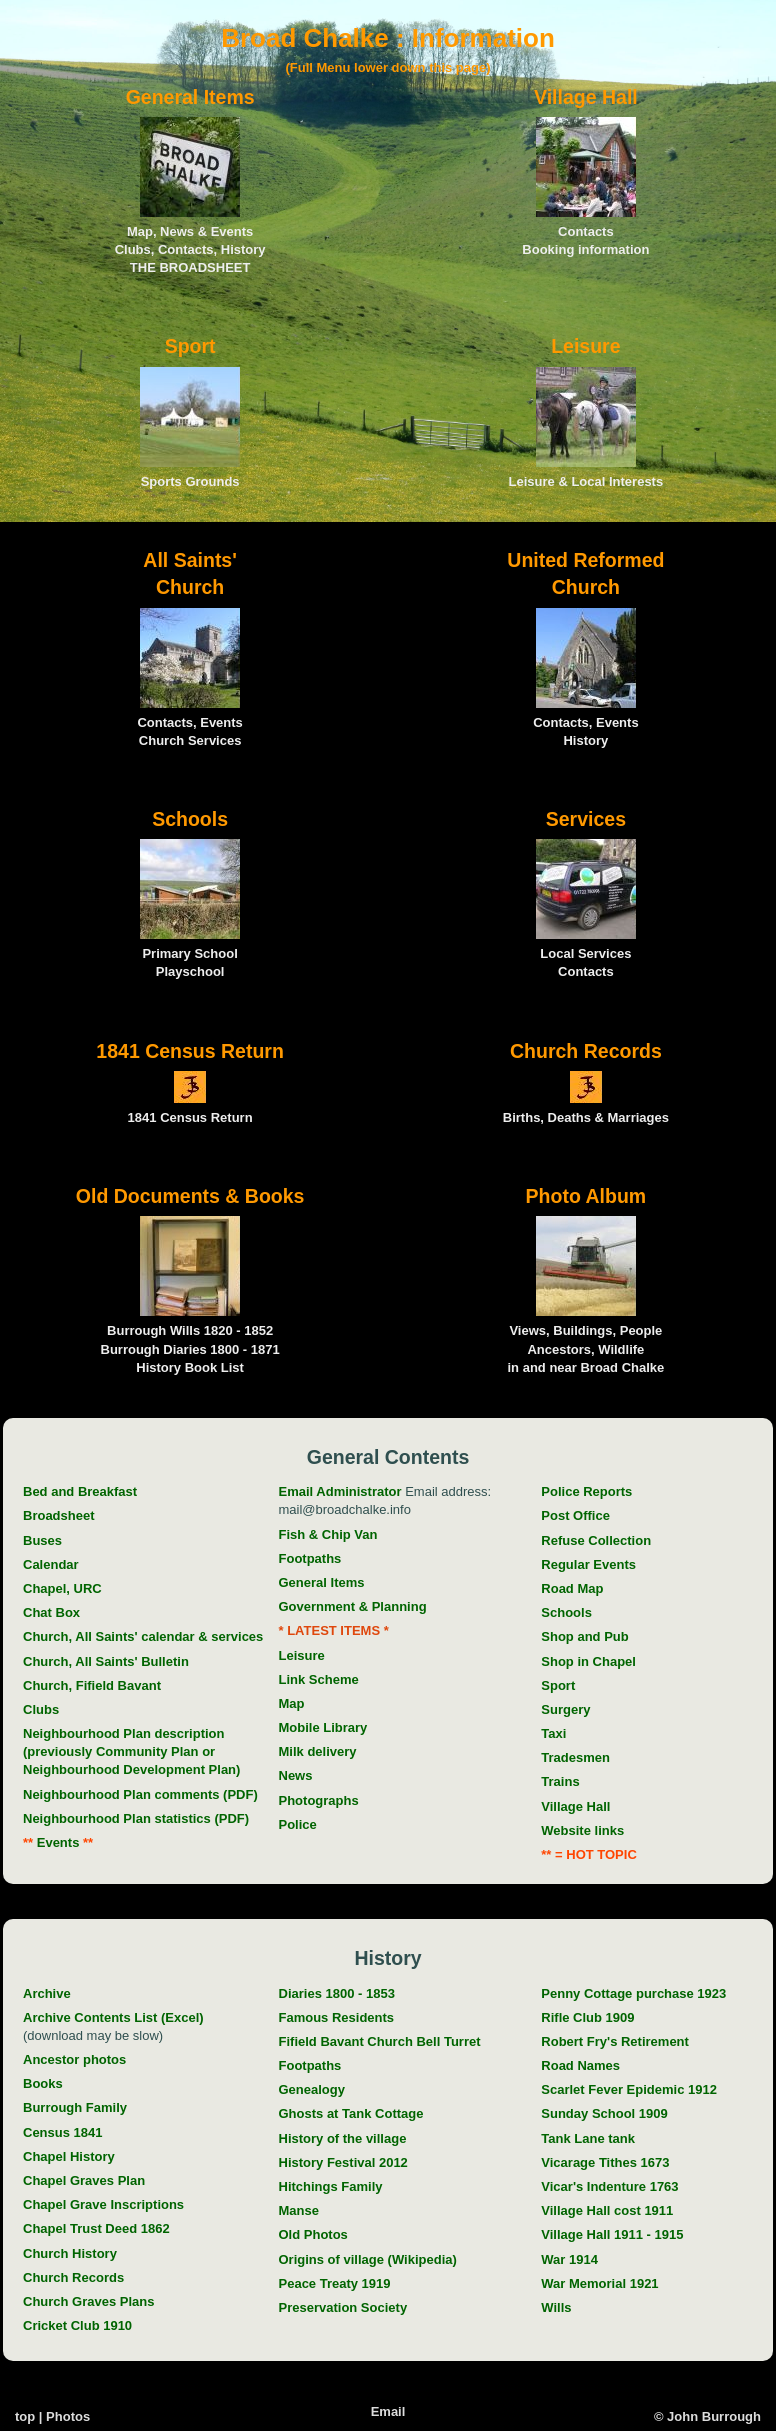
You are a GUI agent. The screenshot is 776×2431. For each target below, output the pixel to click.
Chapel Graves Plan (84, 2180)
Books (43, 2083)
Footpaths (310, 1558)
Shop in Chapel (588, 1661)
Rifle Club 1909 (587, 2017)
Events (53, 1842)
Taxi (553, 1733)
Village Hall (575, 1806)
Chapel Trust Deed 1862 (96, 2228)
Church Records (73, 2277)
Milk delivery (318, 1751)
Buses (42, 1540)
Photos (68, 2416)
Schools (566, 1612)
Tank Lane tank (588, 2138)
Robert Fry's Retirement (615, 2041)
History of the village (343, 2138)
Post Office (575, 1515)
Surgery (565, 1709)
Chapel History (69, 2156)
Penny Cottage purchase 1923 (633, 1993)
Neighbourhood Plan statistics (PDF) (136, 1818)
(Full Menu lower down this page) (387, 67)
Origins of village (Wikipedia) (368, 2259)
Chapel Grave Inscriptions (103, 2204)
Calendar (51, 1564)
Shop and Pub (584, 1636)
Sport (558, 1685)
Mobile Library (323, 1727)
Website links (582, 1830)
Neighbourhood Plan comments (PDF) (140, 1794)
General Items (322, 1582)
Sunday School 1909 (604, 2113)
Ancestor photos (74, 2059)
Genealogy (312, 2089)
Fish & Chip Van (328, 1534)
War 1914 (569, 2259)
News (296, 1775)
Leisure (302, 1655)
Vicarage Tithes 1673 (605, 2162)
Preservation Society (343, 2307)
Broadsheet (59, 1515)
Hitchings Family (331, 2186)
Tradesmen (575, 1757)
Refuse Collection (596, 1540)
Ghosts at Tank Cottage (351, 2113)
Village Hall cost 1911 (607, 2210)
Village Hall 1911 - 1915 (612, 2234)
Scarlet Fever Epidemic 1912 (629, 2089)
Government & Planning (353, 1606)
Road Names (580, 2065)
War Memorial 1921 (599, 2283)
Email (388, 2411)
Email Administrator (340, 1491)
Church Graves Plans (89, 2301)
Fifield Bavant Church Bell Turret (380, 2041)
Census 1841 (63, 2132)
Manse (299, 2210)
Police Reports (586, 1491)
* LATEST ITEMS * (334, 1630)
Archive (47, 1993)
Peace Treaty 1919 (335, 2283)
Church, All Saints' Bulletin (106, 1661)
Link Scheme (319, 1679)
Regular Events (588, 1564)
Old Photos (313, 2234)
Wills (556, 2307)
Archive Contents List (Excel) (113, 2017)
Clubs (41, 1709)
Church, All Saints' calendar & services (143, 1636)
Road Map (572, 1588)
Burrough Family (75, 2107)
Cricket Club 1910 (77, 2325)
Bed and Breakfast (80, 1491)
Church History (70, 2253)
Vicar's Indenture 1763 (609, 2186)
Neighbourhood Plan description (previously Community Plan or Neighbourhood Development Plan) (131, 1751)
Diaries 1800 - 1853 (337, 1993)
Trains (560, 1781)
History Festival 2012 (343, 2162)
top (25, 2416)
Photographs (319, 1800)
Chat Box (51, 1612)
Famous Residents (337, 2017)
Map (292, 1703)
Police (298, 1824)
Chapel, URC (62, 1588)
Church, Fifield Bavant (92, 1685)
